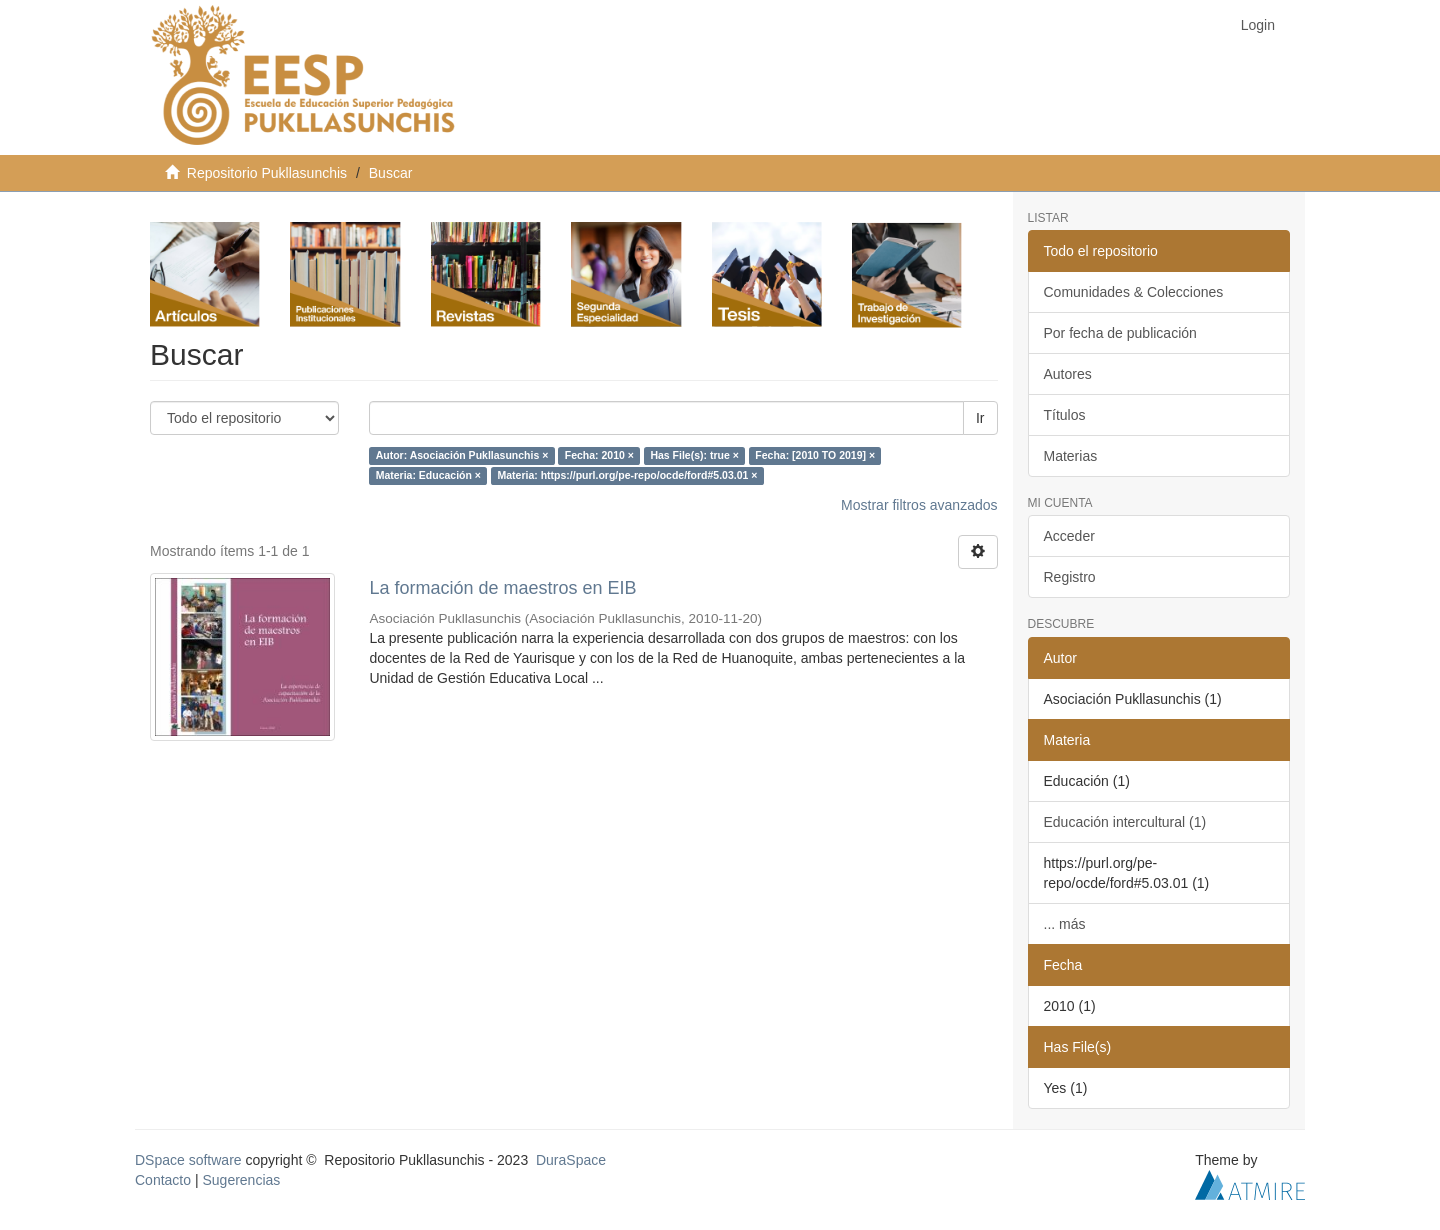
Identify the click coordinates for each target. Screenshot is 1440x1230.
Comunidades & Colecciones (1134, 292)
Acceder (1069, 536)
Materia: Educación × (428, 476)
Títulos (1065, 415)
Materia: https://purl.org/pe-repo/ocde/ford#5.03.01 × (627, 476)
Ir (980, 418)
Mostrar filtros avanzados (919, 505)
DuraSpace (571, 1160)
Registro (1070, 577)
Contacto (163, 1180)
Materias (1071, 456)
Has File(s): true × (694, 456)
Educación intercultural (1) (1125, 822)
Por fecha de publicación (1120, 333)
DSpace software (188, 1160)
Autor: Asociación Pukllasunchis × (462, 456)
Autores (1068, 374)
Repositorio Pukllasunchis (267, 173)
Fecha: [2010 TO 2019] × (815, 456)
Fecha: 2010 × (599, 456)
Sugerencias (241, 1180)
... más (1065, 924)
